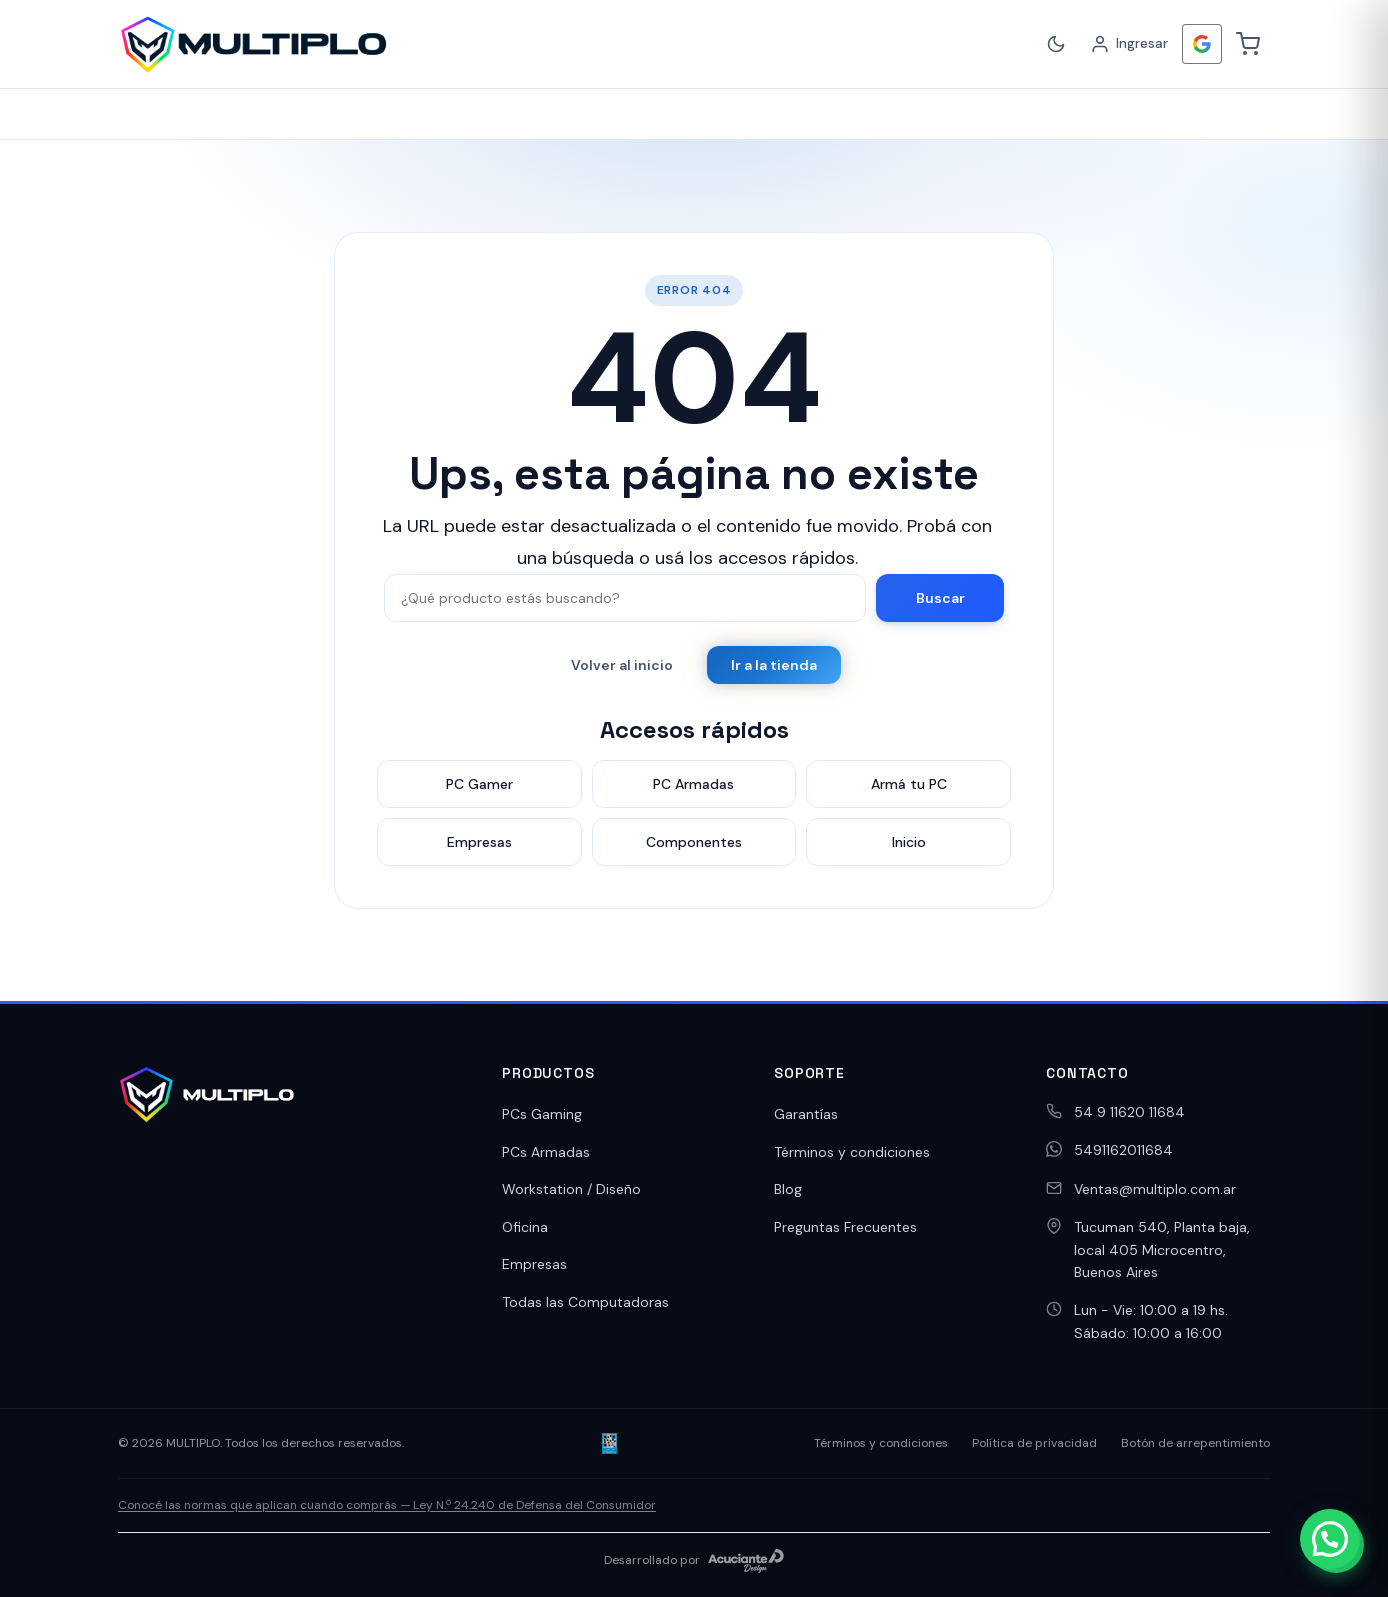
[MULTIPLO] (253, 44)
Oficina (525, 1227)
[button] (1330, 1539)
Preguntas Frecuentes (845, 1227)
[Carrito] (1248, 44)
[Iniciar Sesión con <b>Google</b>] (1202, 44)
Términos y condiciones (852, 1152)
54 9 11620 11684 (1129, 1112)
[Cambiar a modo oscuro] (1056, 44)
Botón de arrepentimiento (1195, 1443)
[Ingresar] (1129, 44)
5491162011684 (1123, 1150)
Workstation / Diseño (571, 1189)
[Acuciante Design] (746, 1561)
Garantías (806, 1114)
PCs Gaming (542, 1114)
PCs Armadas (546, 1152)
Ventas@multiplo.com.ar (1155, 1189)
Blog (788, 1189)
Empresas (534, 1264)
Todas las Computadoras (585, 1302)
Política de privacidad (1034, 1443)
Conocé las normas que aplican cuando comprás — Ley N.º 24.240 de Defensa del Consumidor (387, 1505)
